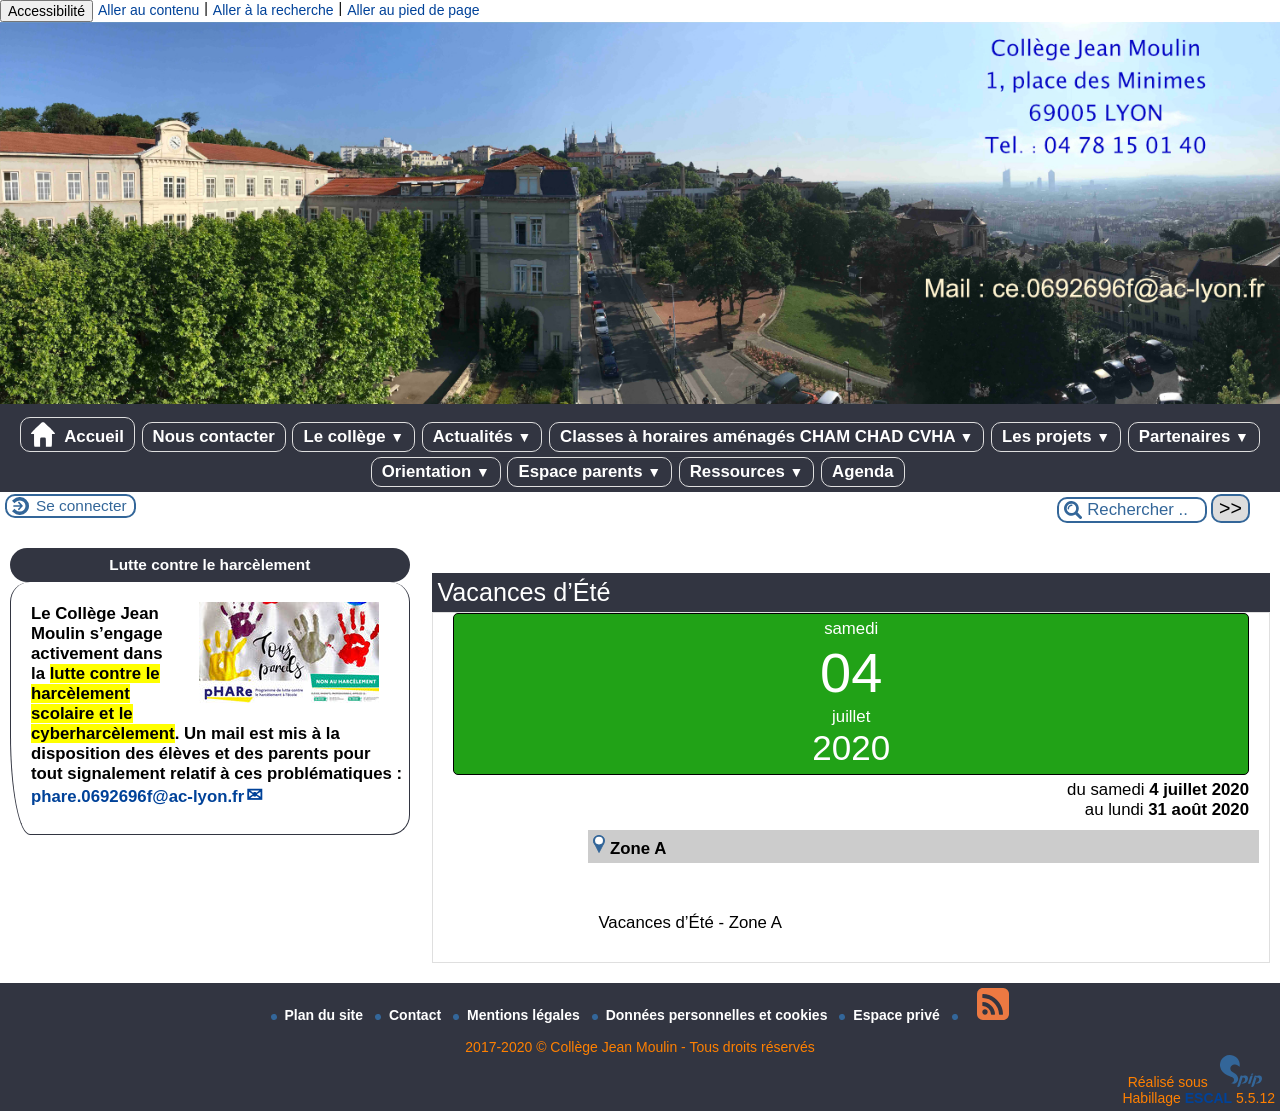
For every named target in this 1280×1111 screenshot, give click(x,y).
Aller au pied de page (413, 10)
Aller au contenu (148, 10)
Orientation (436, 471)
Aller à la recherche (273, 10)
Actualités (482, 436)
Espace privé (891, 1015)
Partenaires (1194, 436)
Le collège (353, 436)
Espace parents (589, 471)
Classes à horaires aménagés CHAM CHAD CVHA (766, 436)
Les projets (1056, 436)
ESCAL (1208, 1098)
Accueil (77, 434)
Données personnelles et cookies (712, 1015)
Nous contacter (214, 436)
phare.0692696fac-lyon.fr (137, 796)
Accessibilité (46, 11)
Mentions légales (518, 1015)
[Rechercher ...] (1132, 510)
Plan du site (319, 1015)
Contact (410, 1015)
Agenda (863, 471)
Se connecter (81, 505)
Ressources (747, 471)
